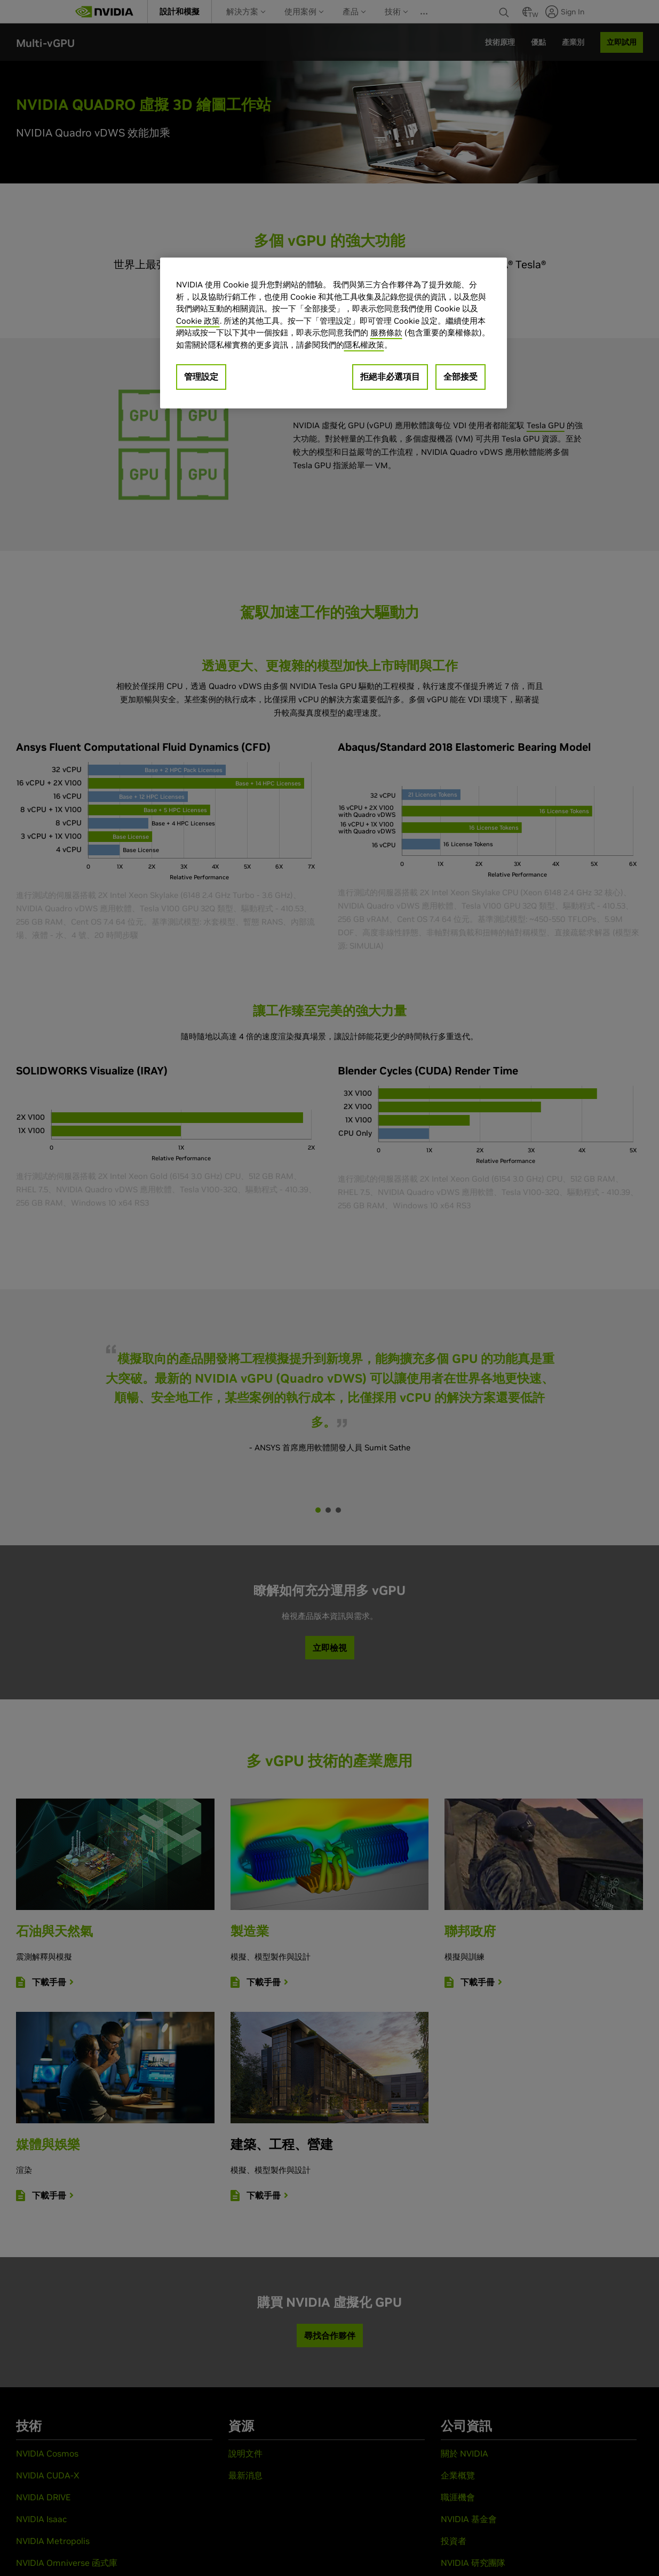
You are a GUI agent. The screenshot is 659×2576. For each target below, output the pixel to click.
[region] (333, 333)
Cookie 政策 (198, 321)
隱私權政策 (364, 345)
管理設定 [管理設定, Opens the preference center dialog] (201, 376)
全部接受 (460, 376)
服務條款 (386, 332)
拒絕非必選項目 (390, 376)
